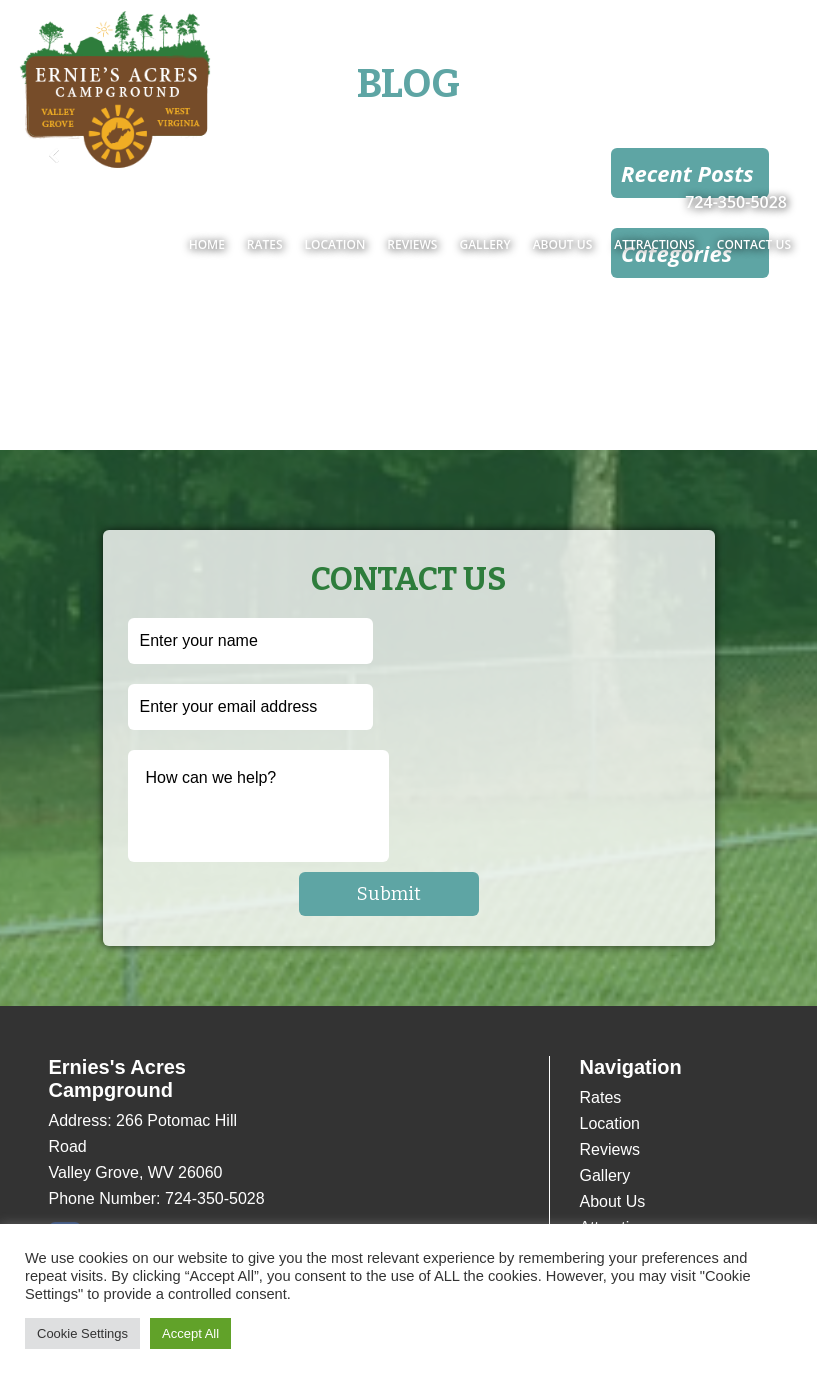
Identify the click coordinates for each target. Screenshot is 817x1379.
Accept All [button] (190, 1333)
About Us (563, 244)
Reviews (412, 244)
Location (335, 244)
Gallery (484, 244)
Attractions (654, 244)
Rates (265, 244)
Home (207, 244)
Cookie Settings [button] (82, 1333)
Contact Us (754, 244)
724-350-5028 (736, 202)
